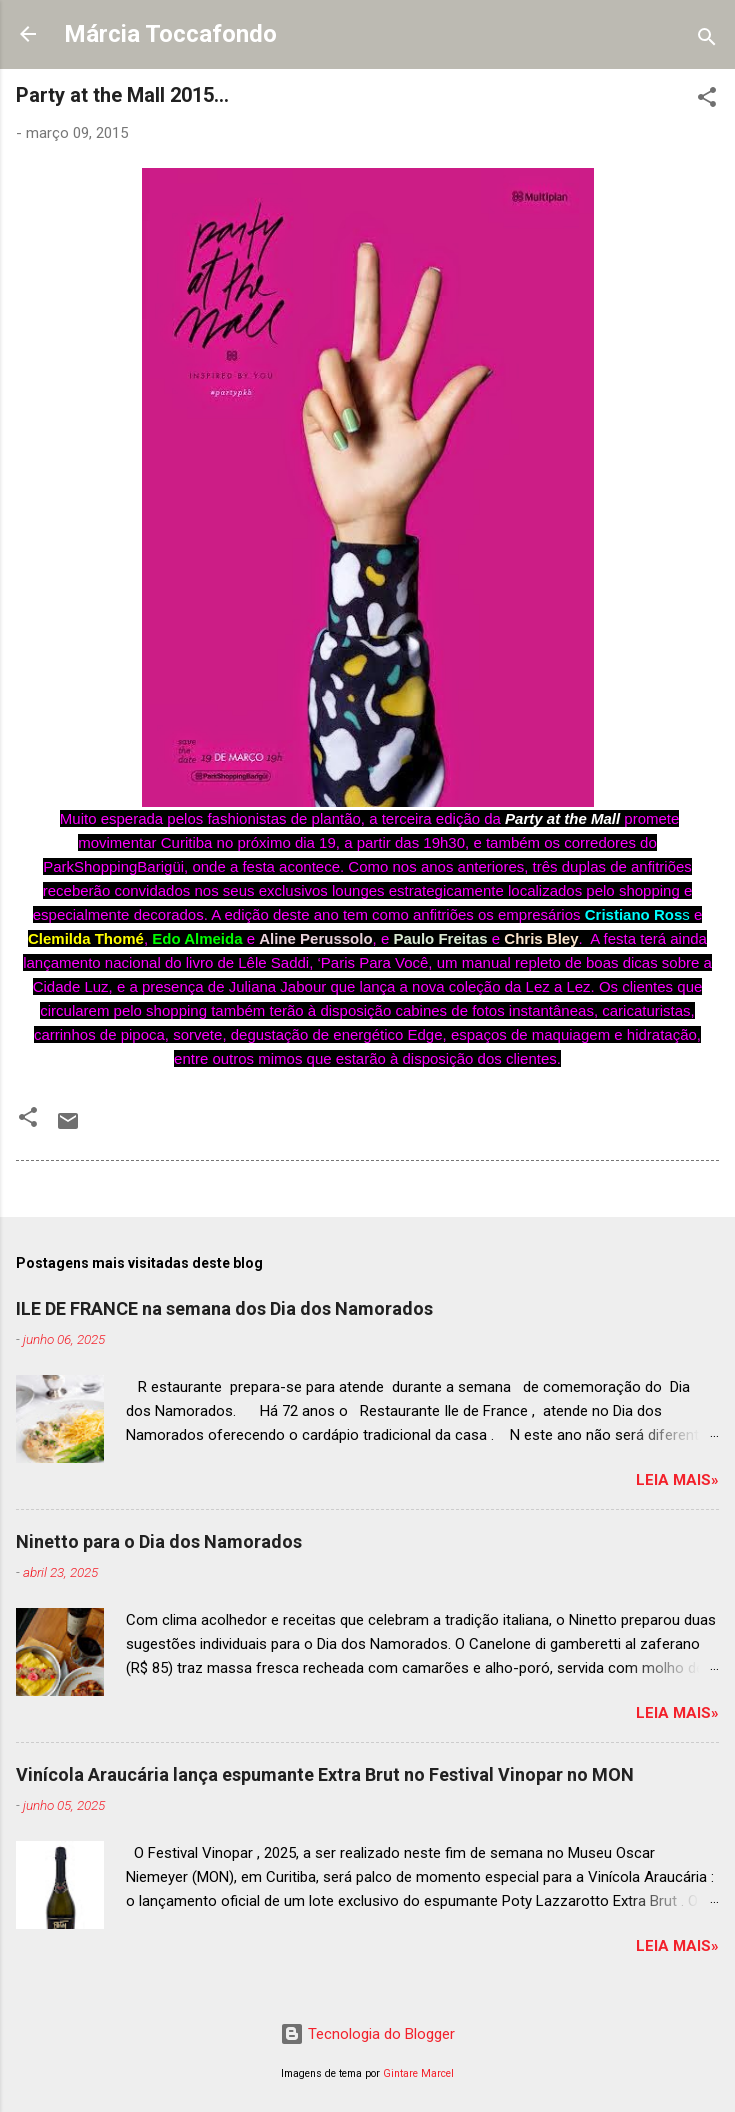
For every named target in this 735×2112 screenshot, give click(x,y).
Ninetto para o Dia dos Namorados (159, 1541)
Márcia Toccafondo (170, 34)
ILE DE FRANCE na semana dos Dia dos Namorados (224, 1308)
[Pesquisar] (707, 40)
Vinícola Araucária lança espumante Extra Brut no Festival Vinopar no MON (325, 1774)
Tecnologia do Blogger (367, 2034)
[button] (707, 100)
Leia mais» (677, 1480)
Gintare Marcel (418, 2073)
